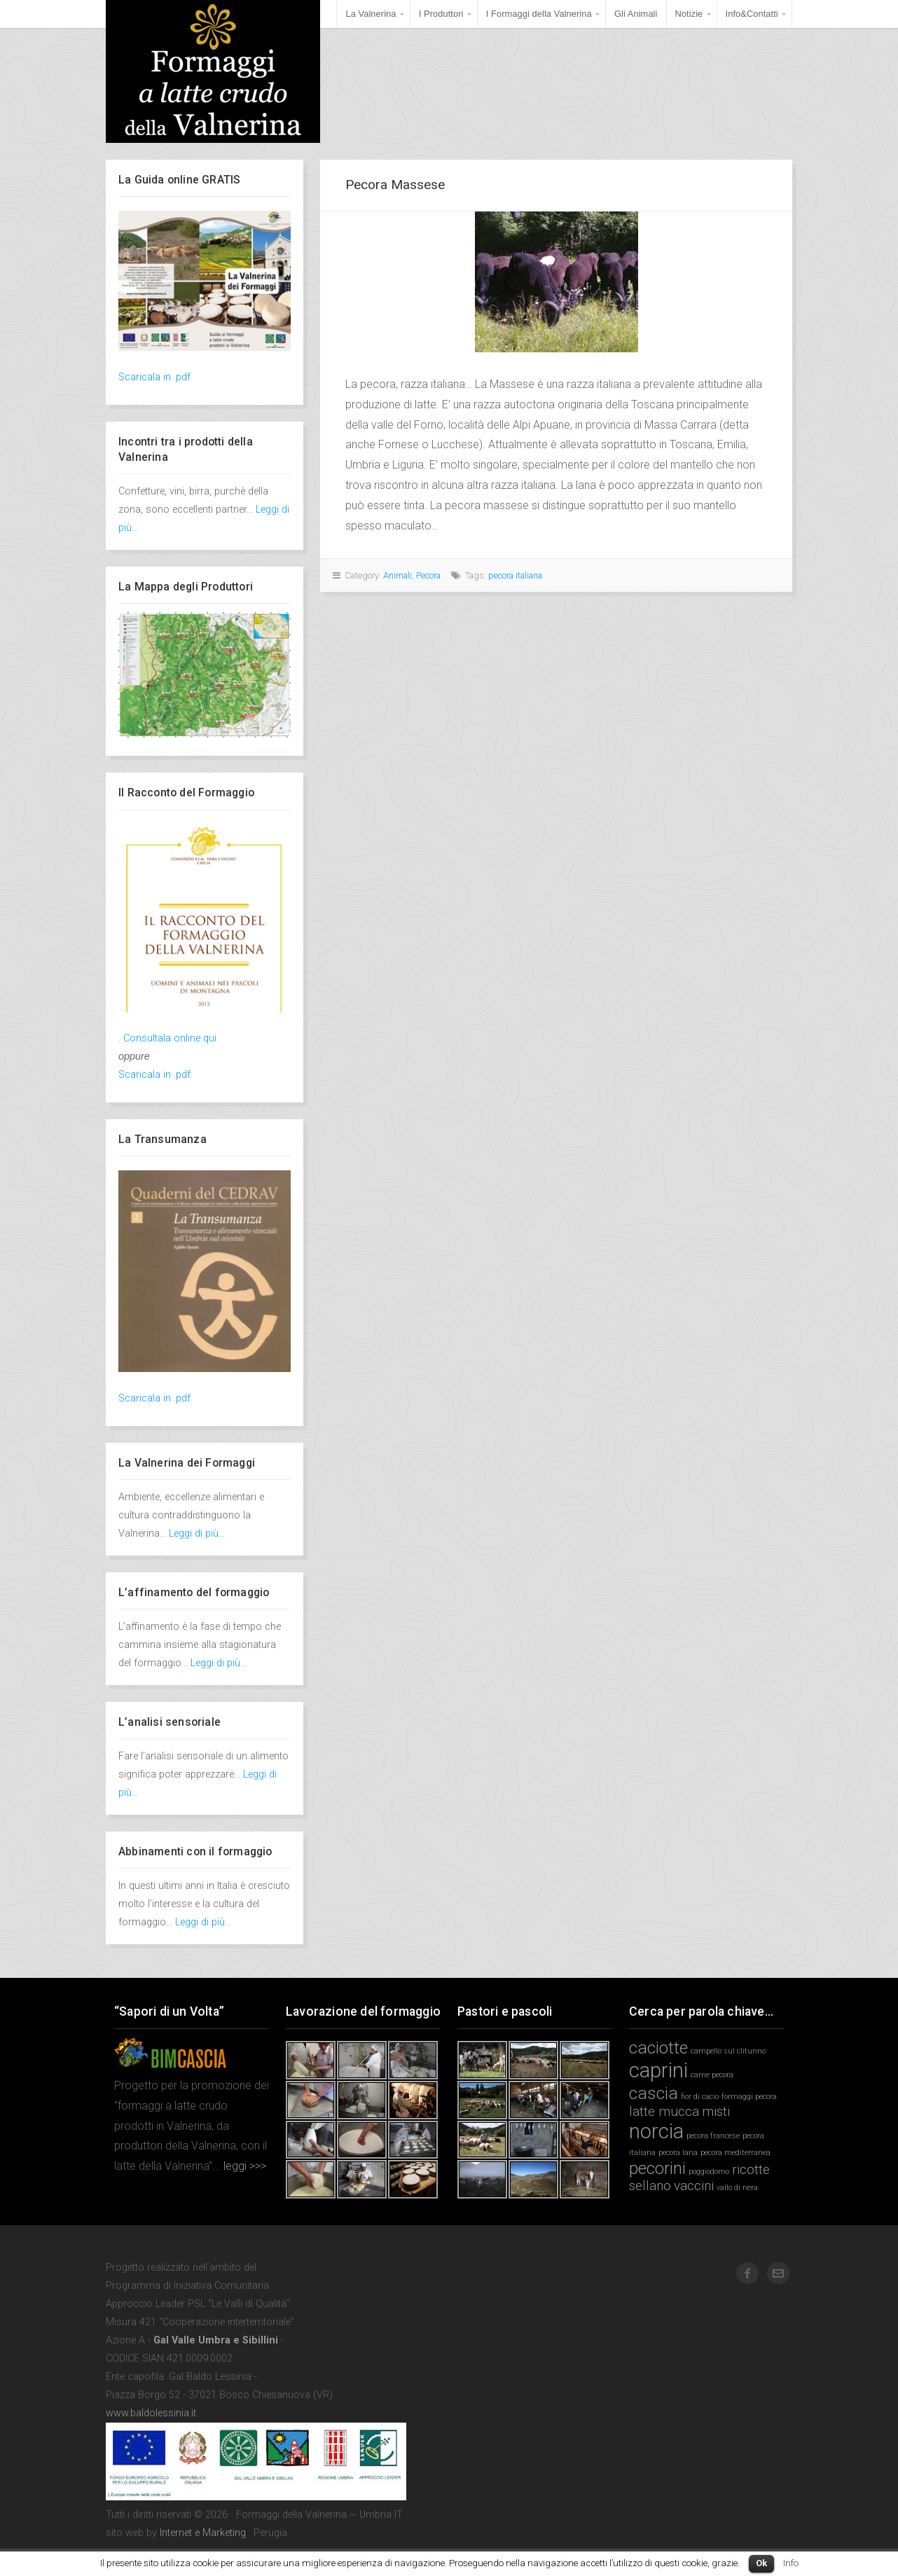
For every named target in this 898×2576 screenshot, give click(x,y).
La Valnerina (370, 13)
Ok (761, 2563)
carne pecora (712, 2074)
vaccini (694, 2185)
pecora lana (678, 2152)
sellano (650, 2185)
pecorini (657, 2168)
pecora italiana (515, 575)
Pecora (428, 575)
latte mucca (664, 2111)
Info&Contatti (752, 13)
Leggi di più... (197, 1533)
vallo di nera (737, 2187)
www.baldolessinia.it (151, 2413)
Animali (397, 575)
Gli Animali (636, 13)
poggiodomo (709, 2171)
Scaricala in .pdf (154, 377)
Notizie (689, 13)
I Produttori (441, 13)
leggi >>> (243, 2166)
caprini (658, 2070)
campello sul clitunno (728, 2051)
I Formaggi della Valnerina (539, 13)
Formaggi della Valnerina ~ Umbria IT (213, 71)
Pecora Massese (395, 184)
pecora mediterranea (735, 2152)
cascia (653, 2093)
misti (716, 2111)
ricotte (751, 2169)
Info (791, 2563)
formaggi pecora (749, 2096)
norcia (656, 2131)
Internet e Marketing (203, 2533)
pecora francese (713, 2135)
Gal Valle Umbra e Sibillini (215, 2340)
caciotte (658, 2047)
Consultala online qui (169, 1038)
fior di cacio (700, 2096)
